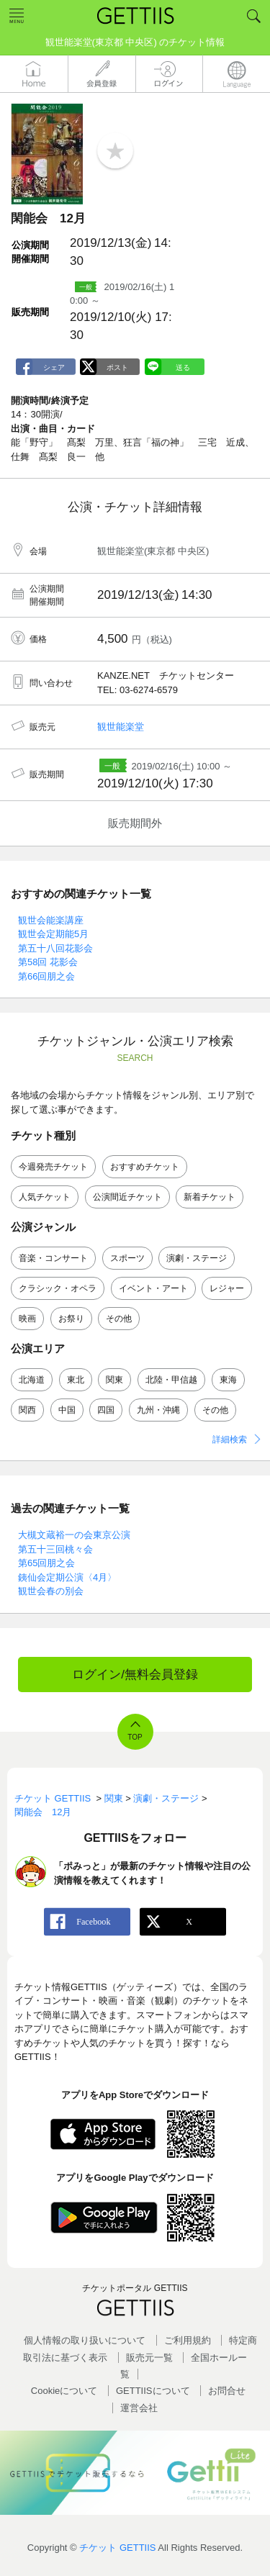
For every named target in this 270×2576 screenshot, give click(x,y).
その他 (119, 1319)
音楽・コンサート (53, 1258)
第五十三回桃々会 (55, 1549)
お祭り (71, 1319)
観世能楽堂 (120, 726)
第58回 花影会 (48, 962)
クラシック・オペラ (57, 1288)
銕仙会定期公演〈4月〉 (67, 1577)
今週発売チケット (53, 1167)
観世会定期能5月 (53, 933)
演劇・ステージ (196, 1258)
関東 (114, 1380)
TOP (134, 1737)
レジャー (227, 1288)
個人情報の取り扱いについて (84, 2340)
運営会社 (139, 2408)
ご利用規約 (187, 2340)
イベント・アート (153, 1288)
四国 (105, 1410)
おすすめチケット (144, 1167)
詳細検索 (229, 1439)
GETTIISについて (153, 2390)
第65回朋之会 (46, 1563)
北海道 (32, 1380)
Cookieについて (64, 2390)
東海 (228, 1380)
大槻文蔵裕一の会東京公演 (74, 1534)
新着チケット (209, 1197)
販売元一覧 (149, 2357)
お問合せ (227, 2390)
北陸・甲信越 (171, 1380)
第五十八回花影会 (55, 948)
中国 (67, 1410)
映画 (27, 1319)
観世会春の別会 (51, 1591)
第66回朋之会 (46, 976)
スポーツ (127, 1258)
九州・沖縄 (158, 1410)
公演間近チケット (127, 1197)
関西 (27, 1410)
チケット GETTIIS (117, 2547)
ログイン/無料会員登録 (135, 1674)
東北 (75, 1380)
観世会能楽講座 (51, 920)
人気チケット (45, 1197)
